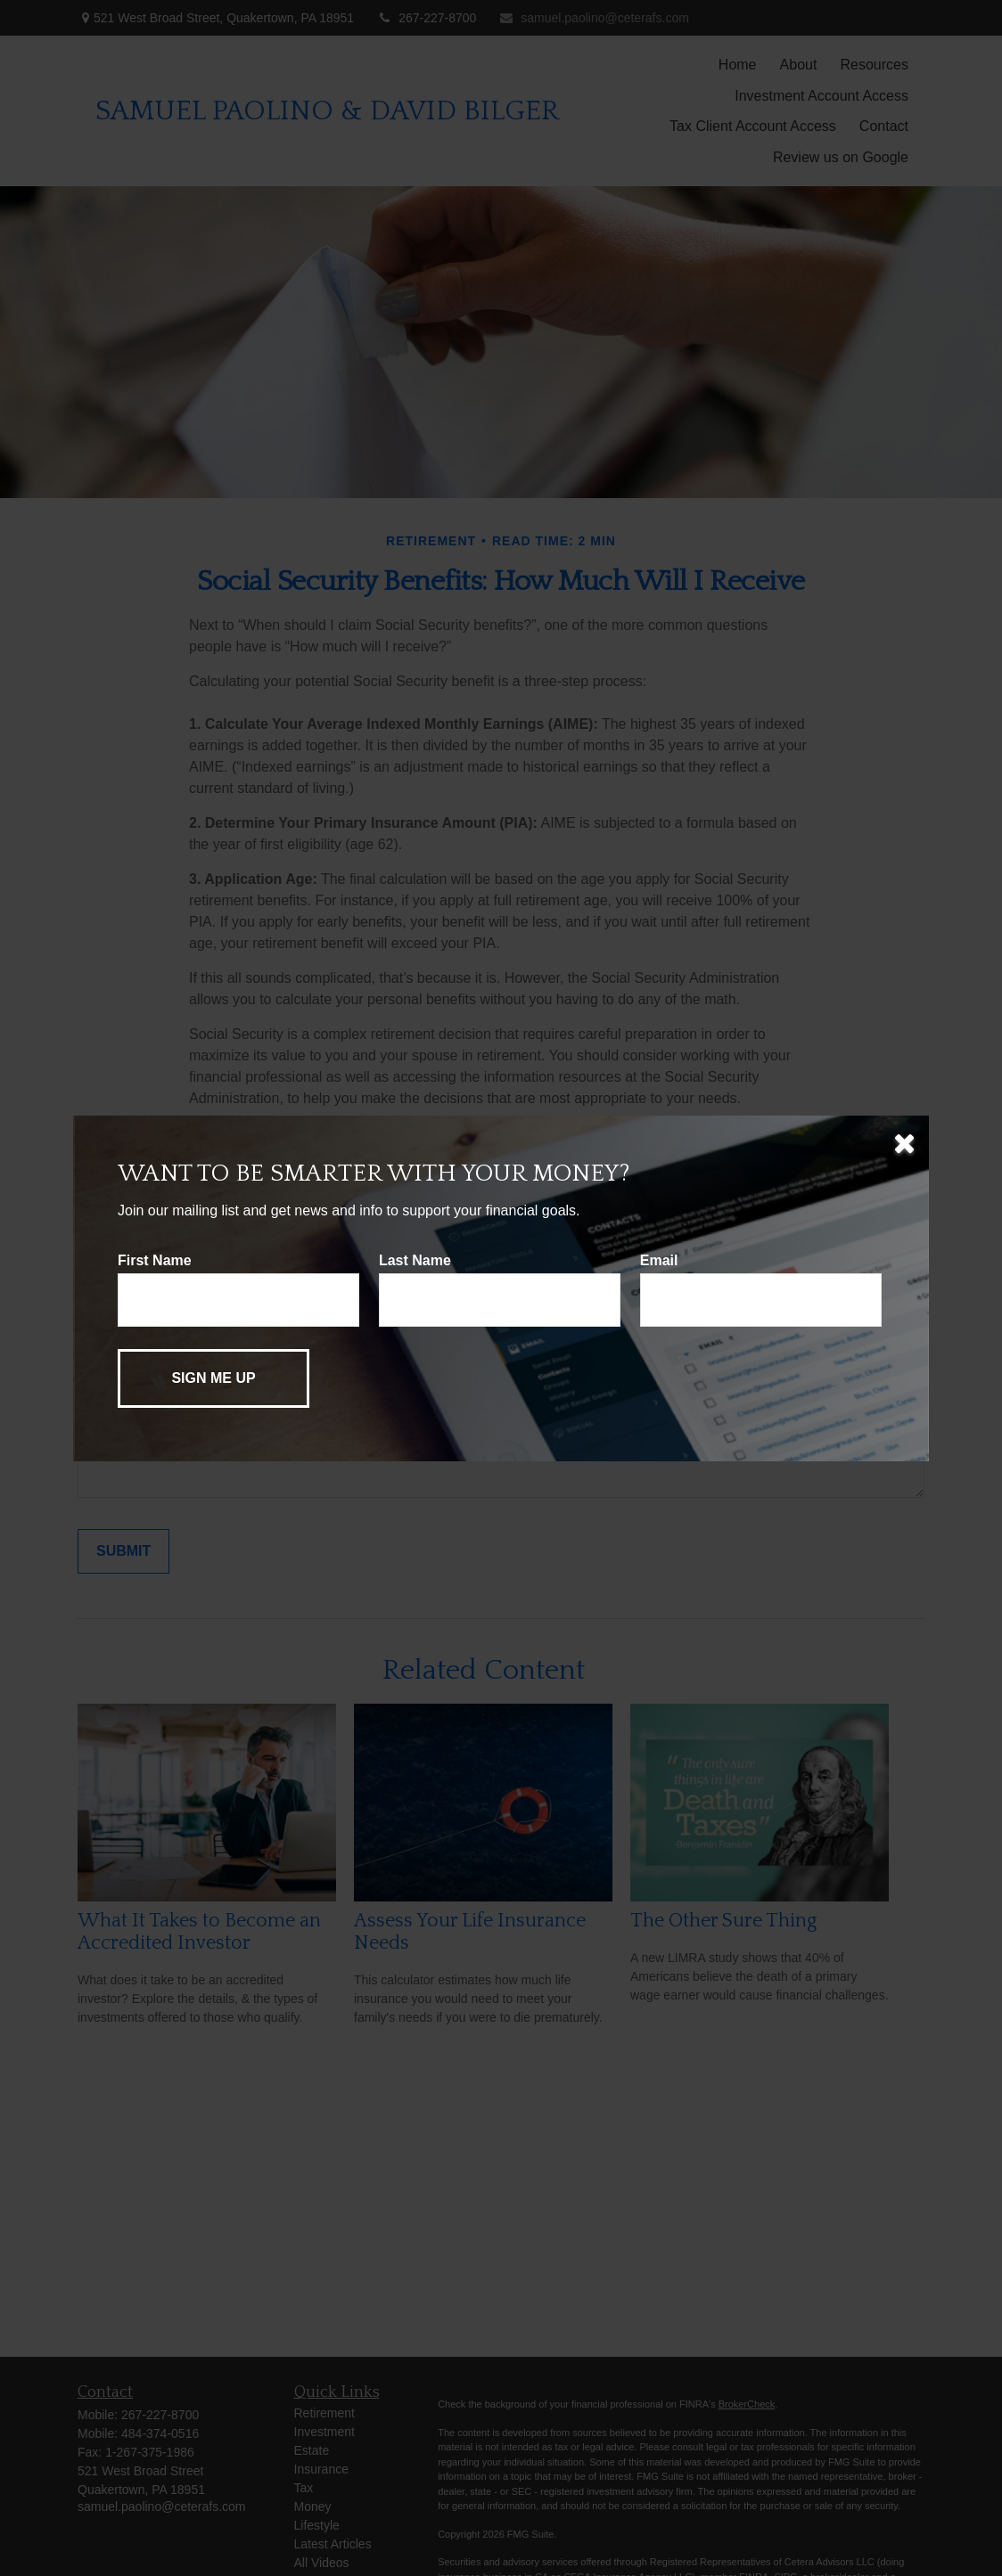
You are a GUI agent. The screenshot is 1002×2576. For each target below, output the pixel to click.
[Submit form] (213, 1378)
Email (659, 1260)
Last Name (415, 1260)
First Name (155, 1260)
